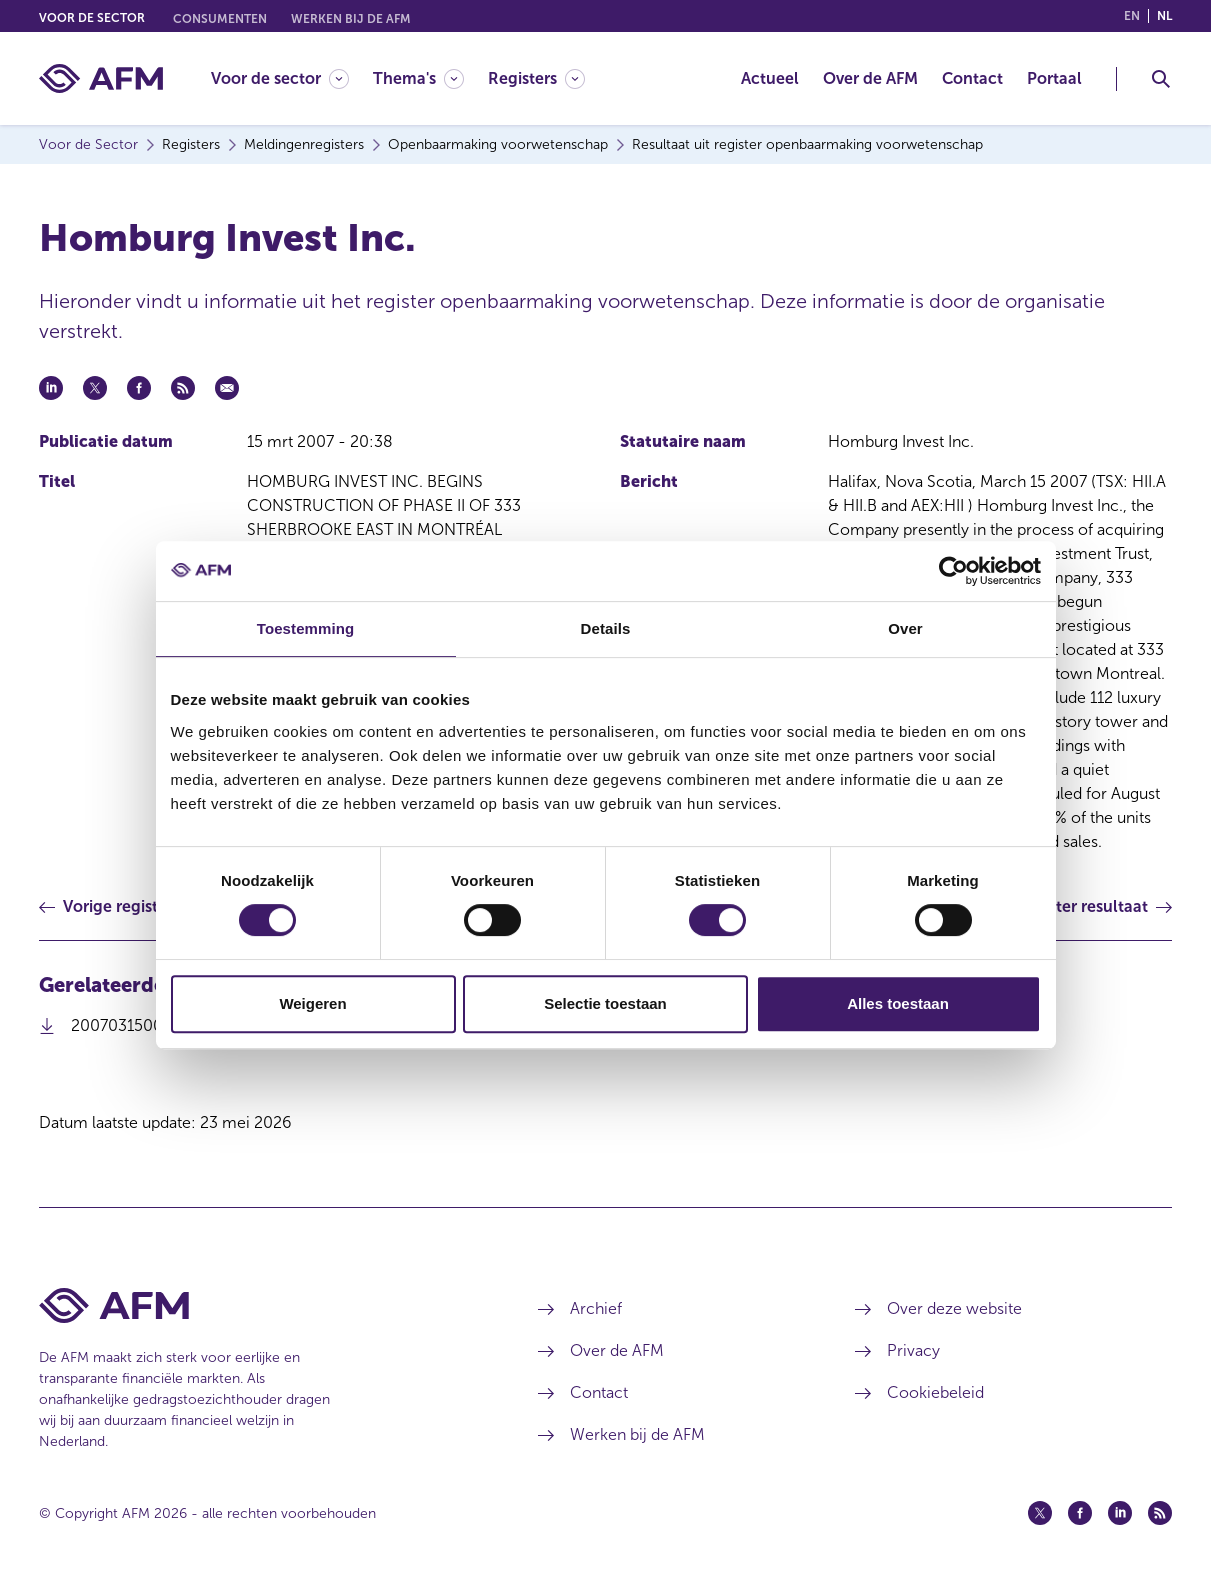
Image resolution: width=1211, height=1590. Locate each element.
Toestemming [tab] (306, 628)
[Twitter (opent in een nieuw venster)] (1040, 1513)
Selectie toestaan (605, 1003)
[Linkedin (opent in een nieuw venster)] (1120, 1513)
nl (1164, 16)
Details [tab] (606, 628)
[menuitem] (292, 78)
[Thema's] (418, 78)
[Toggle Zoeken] (1161, 79)
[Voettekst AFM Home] (258, 1305)
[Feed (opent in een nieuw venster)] (1160, 1513)
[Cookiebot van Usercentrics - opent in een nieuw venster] (953, 571)
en (1132, 16)
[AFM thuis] (101, 78)
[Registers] (536, 78)
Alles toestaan (898, 1003)
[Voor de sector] (280, 78)
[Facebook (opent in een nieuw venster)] (1080, 1513)
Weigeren (312, 1003)
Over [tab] (905, 628)
